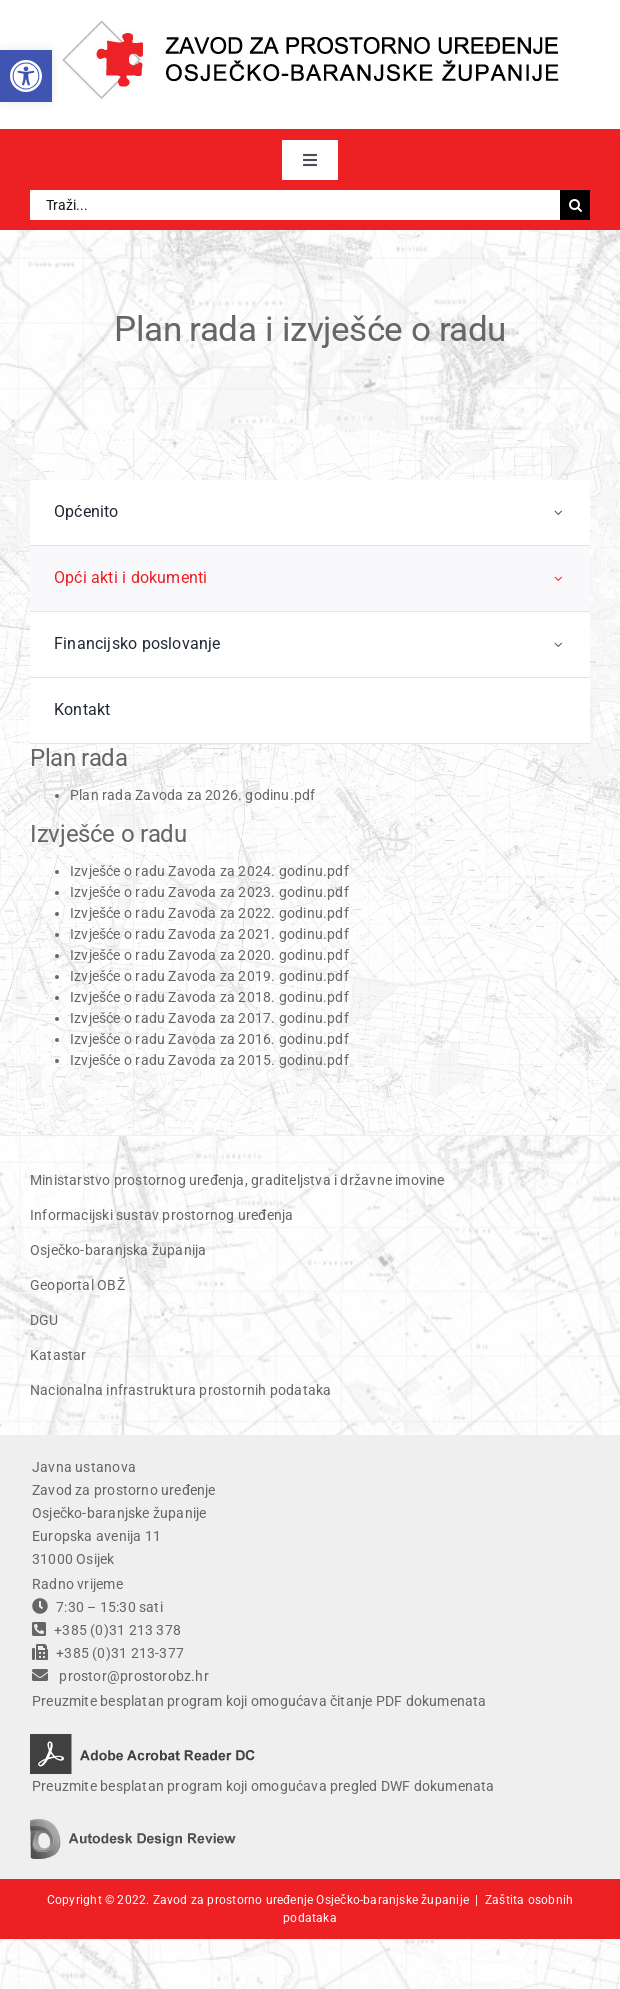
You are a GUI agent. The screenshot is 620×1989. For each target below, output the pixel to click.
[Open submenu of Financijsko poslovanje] (559, 644)
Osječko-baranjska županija (118, 1250)
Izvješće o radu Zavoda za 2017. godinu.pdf (209, 1018)
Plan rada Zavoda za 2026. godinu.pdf (193, 795)
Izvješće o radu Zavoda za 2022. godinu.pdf (209, 913)
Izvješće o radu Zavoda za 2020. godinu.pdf (211, 955)
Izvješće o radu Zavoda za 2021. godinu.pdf (209, 934)
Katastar (58, 1355)
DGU (44, 1320)
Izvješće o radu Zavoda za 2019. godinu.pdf (211, 976)
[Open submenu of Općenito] (559, 512)
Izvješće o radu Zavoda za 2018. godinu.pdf (211, 997)
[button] (26, 76)
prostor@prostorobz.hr (133, 1676)
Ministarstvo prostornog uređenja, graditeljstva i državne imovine (237, 1180)
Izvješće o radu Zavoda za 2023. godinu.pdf (209, 892)
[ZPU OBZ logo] (310, 27)
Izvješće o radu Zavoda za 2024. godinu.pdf (209, 871)
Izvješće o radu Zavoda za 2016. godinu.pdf (209, 1039)
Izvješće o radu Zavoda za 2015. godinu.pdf (209, 1060)
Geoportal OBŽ (77, 1285)
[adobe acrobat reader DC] (143, 1741)
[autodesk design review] (133, 1826)
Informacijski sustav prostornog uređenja (161, 1215)
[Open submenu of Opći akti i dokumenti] (559, 578)
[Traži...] (295, 205)
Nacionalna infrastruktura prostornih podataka (180, 1390)
